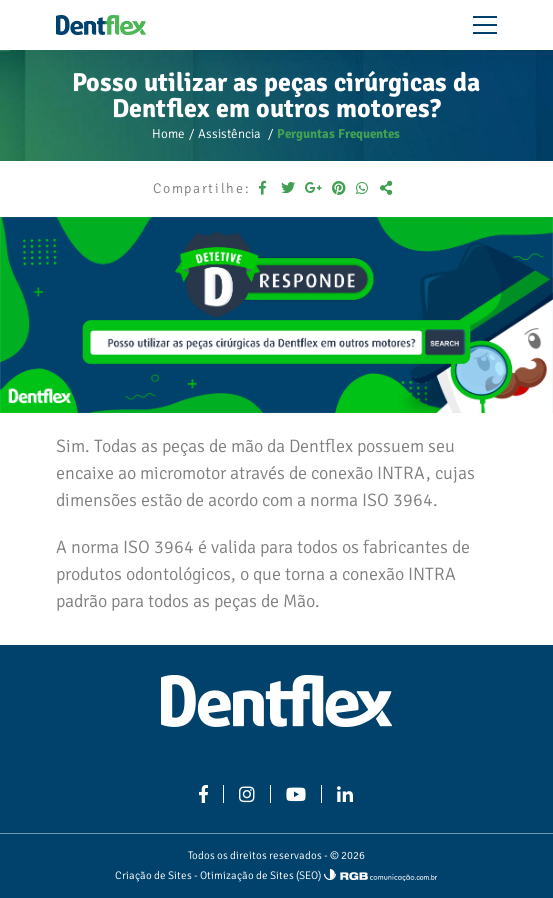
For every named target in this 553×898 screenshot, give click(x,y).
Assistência (231, 134)
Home (168, 134)
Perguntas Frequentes (338, 134)
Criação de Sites (153, 875)
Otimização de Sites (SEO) (260, 875)
